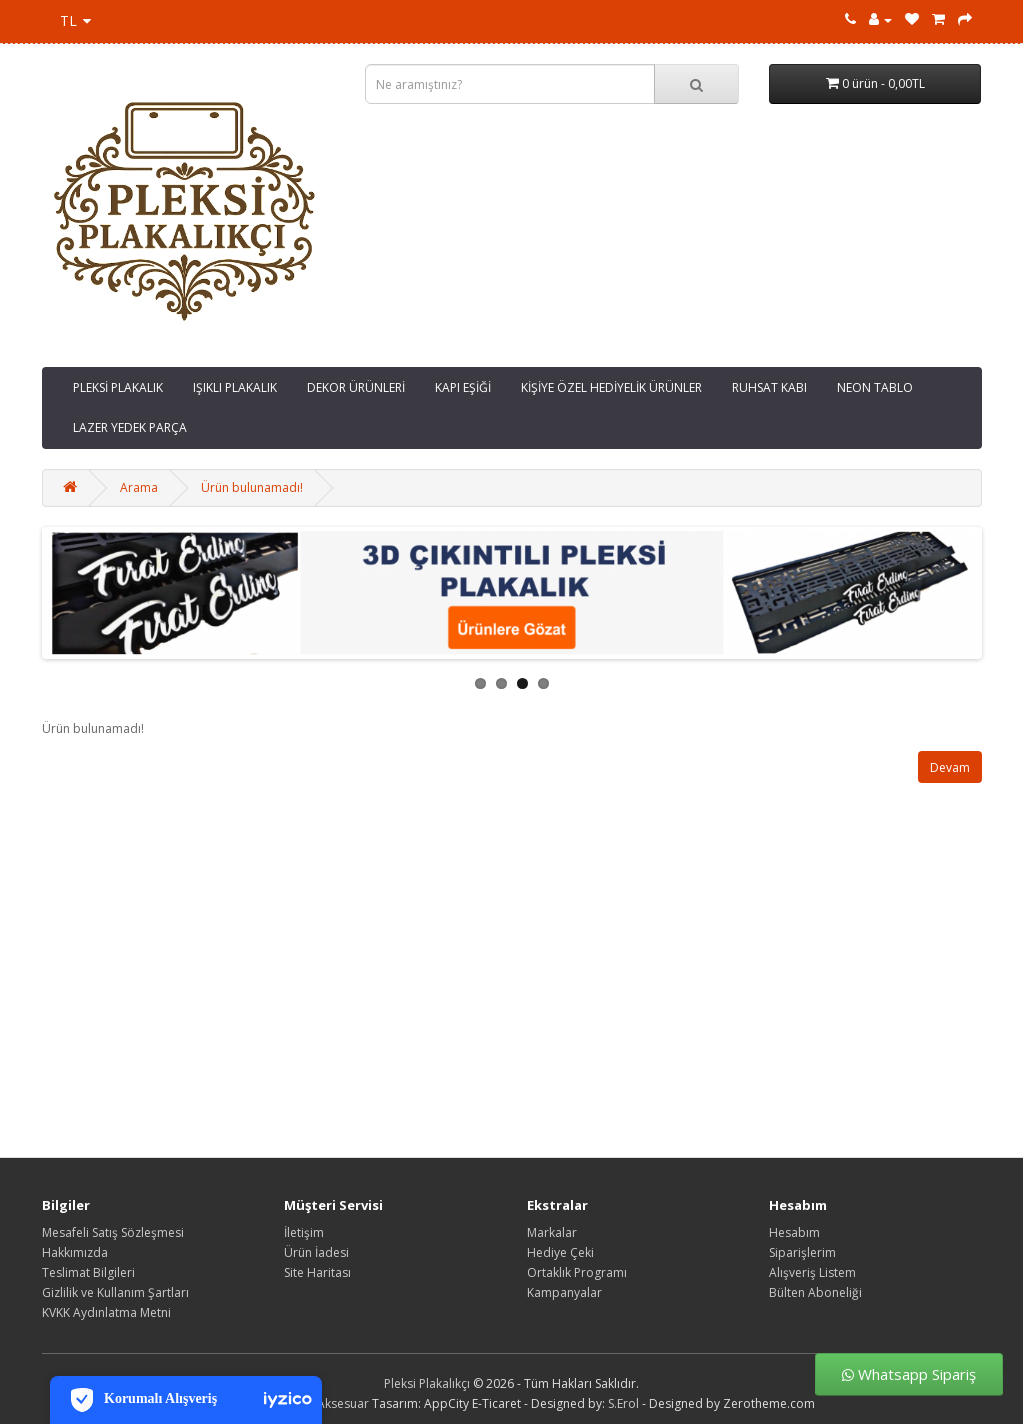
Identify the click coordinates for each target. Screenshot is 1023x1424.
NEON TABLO (875, 387)
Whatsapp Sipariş (909, 1374)
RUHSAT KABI (769, 387)
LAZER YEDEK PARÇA (130, 427)
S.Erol (623, 1403)
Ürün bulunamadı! (252, 487)
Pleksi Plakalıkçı (427, 1383)
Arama (139, 487)
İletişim (304, 1232)
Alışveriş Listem (812, 1272)
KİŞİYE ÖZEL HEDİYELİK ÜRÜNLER (611, 387)
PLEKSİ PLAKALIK (118, 387)
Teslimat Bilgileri (88, 1272)
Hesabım (794, 1232)
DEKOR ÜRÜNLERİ (356, 387)
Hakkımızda (75, 1252)
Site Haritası (317, 1272)
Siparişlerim (802, 1252)
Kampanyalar (564, 1292)
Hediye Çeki (560, 1252)
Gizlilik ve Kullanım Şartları (115, 1292)
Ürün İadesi (316, 1252)
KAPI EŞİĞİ (463, 387)
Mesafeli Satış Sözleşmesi (113, 1232)
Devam (950, 767)
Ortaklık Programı (577, 1272)
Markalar (552, 1232)
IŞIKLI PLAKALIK (235, 387)
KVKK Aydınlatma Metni (106, 1312)
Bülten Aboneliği (815, 1292)
